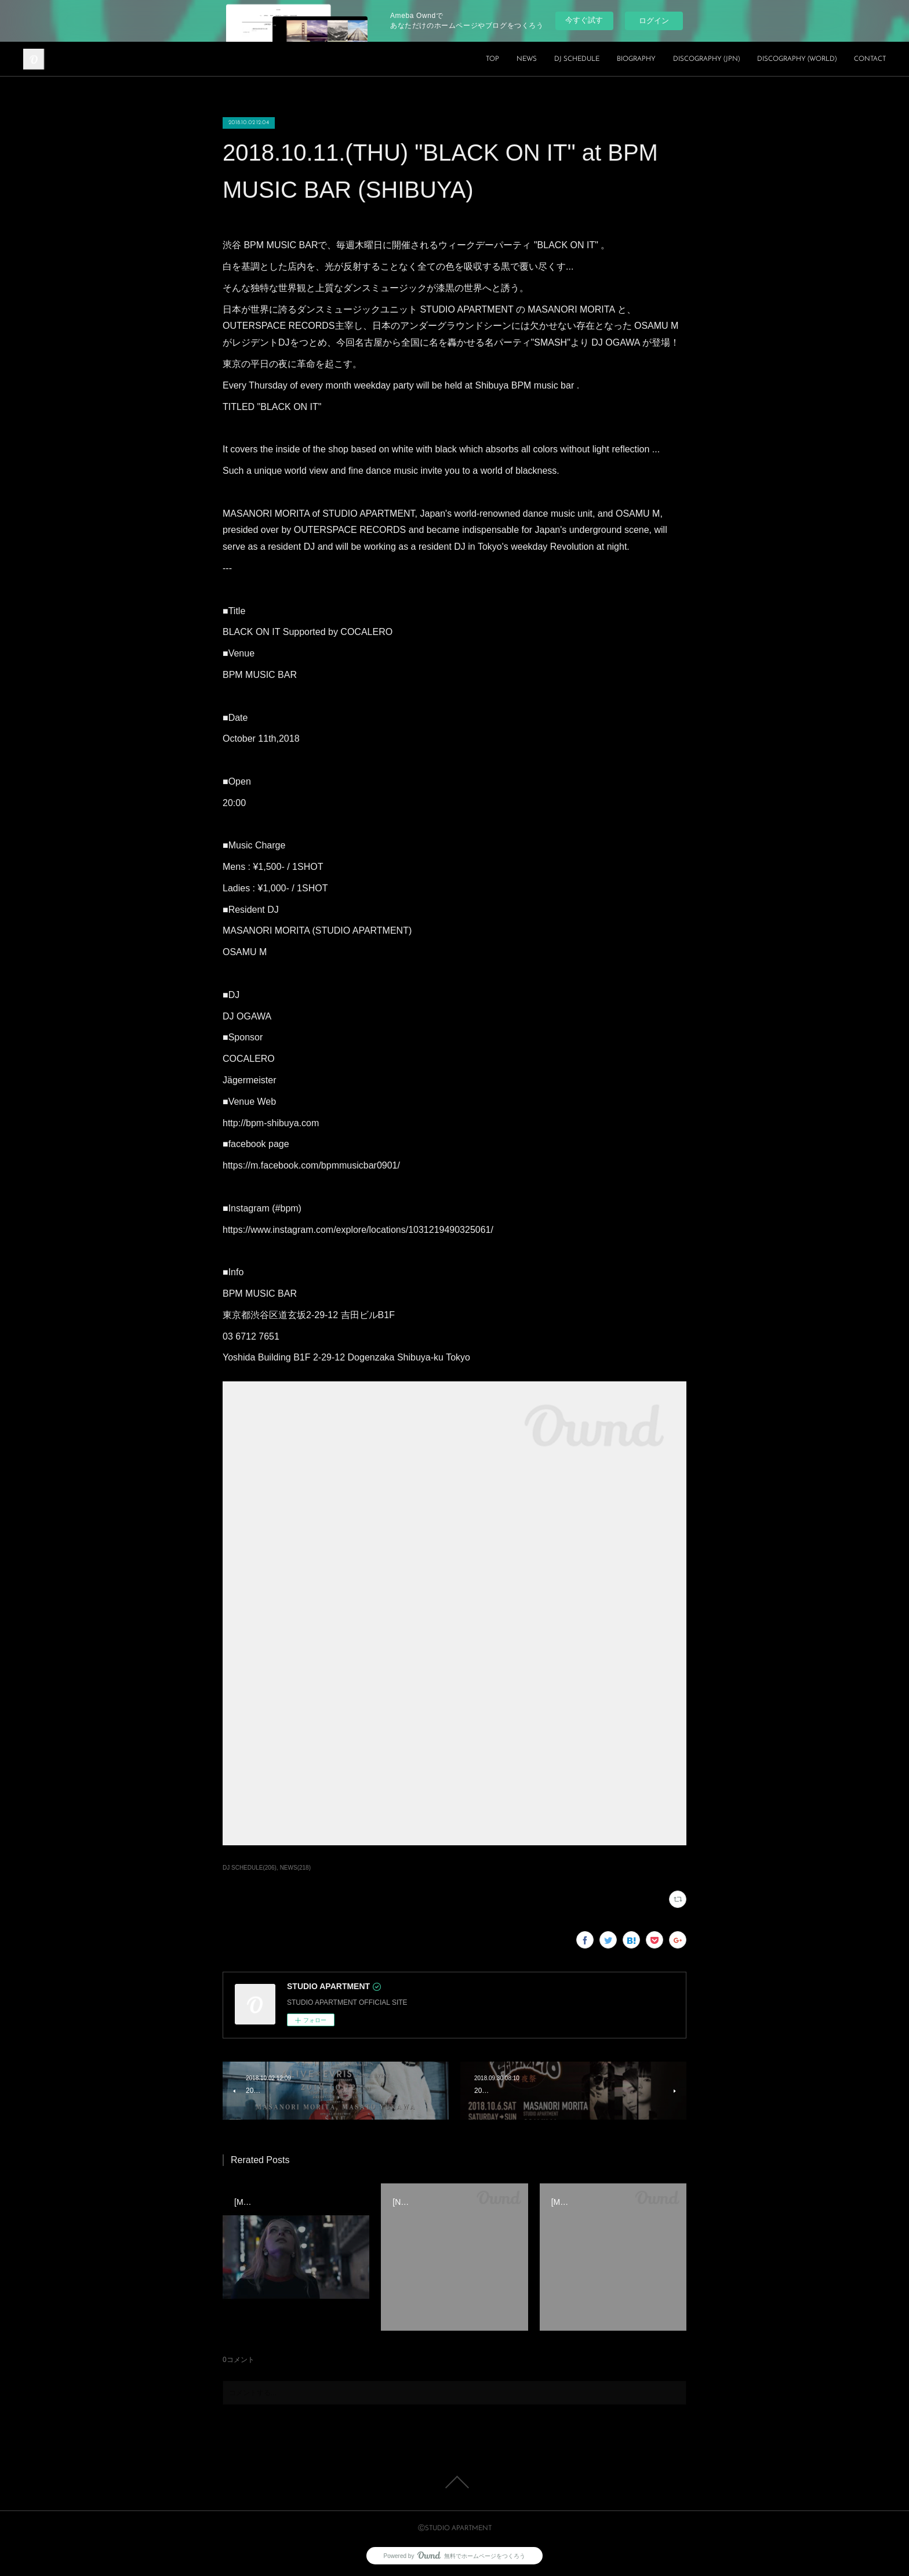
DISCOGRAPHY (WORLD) (797, 59)
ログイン (654, 20)
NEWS (527, 59)
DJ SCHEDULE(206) (250, 1867)
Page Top (454, 2482)
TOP (492, 59)
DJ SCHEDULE (576, 59)
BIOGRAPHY (636, 59)
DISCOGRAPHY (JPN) (706, 59)
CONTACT (870, 59)
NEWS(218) (295, 1867)
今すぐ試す (584, 20)
